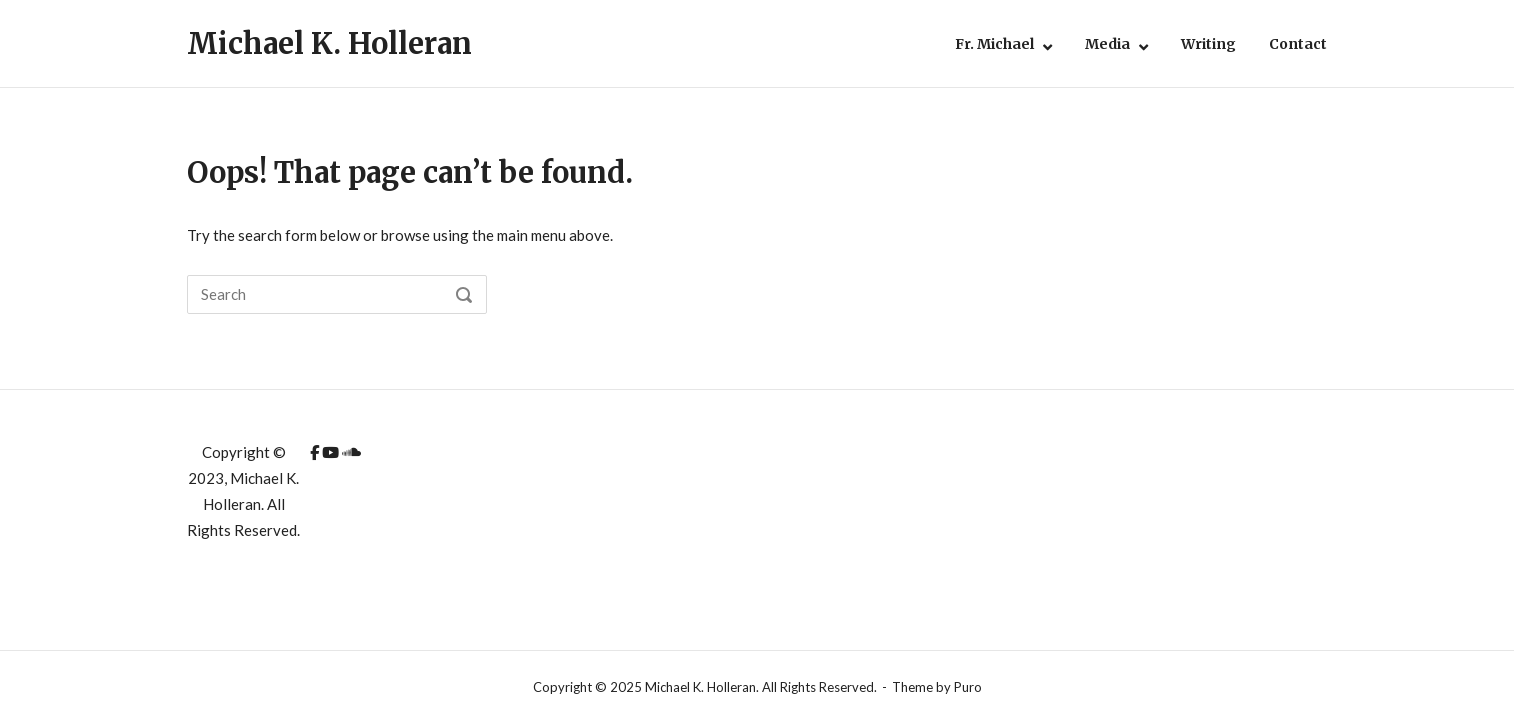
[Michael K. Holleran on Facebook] (316, 452)
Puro (968, 687)
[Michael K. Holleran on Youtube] (332, 452)
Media (1107, 44)
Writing (1208, 44)
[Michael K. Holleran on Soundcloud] (351, 452)
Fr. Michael (994, 44)
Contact (1298, 44)
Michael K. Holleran (329, 43)
